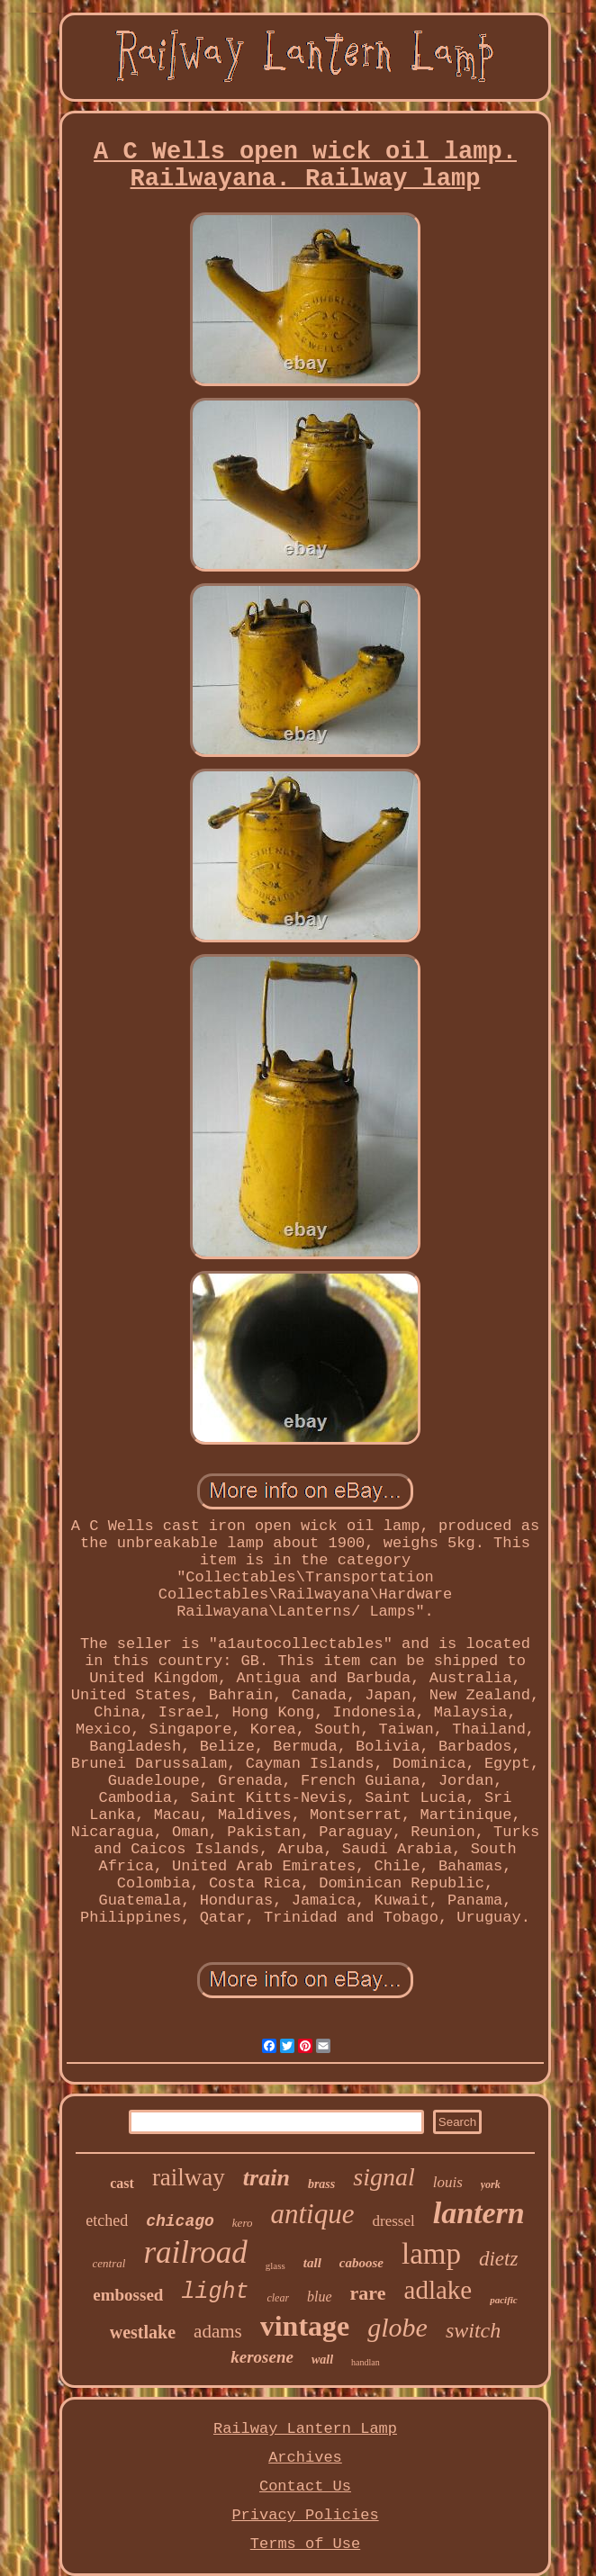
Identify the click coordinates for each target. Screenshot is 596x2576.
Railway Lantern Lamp (305, 2428)
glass (275, 2265)
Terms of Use (305, 2544)
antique (312, 2213)
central (109, 2263)
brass (321, 2184)
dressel (393, 2220)
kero (242, 2222)
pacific (504, 2299)
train (266, 2178)
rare (368, 2293)
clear (277, 2298)
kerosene (261, 2356)
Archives (305, 2457)
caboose (361, 2263)
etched (107, 2220)
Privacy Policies (304, 2515)
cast (122, 2183)
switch (473, 2330)
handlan (365, 2362)
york (491, 2184)
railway (188, 2177)
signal (383, 2177)
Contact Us (305, 2486)
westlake (143, 2332)
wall (322, 2359)
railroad (195, 2252)
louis (448, 2182)
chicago (180, 2221)
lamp (431, 2254)
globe (397, 2327)
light (214, 2292)
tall (312, 2263)
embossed (128, 2294)
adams (218, 2331)
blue (319, 2296)
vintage (305, 2326)
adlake (438, 2289)
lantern (479, 2212)
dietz (498, 2258)
